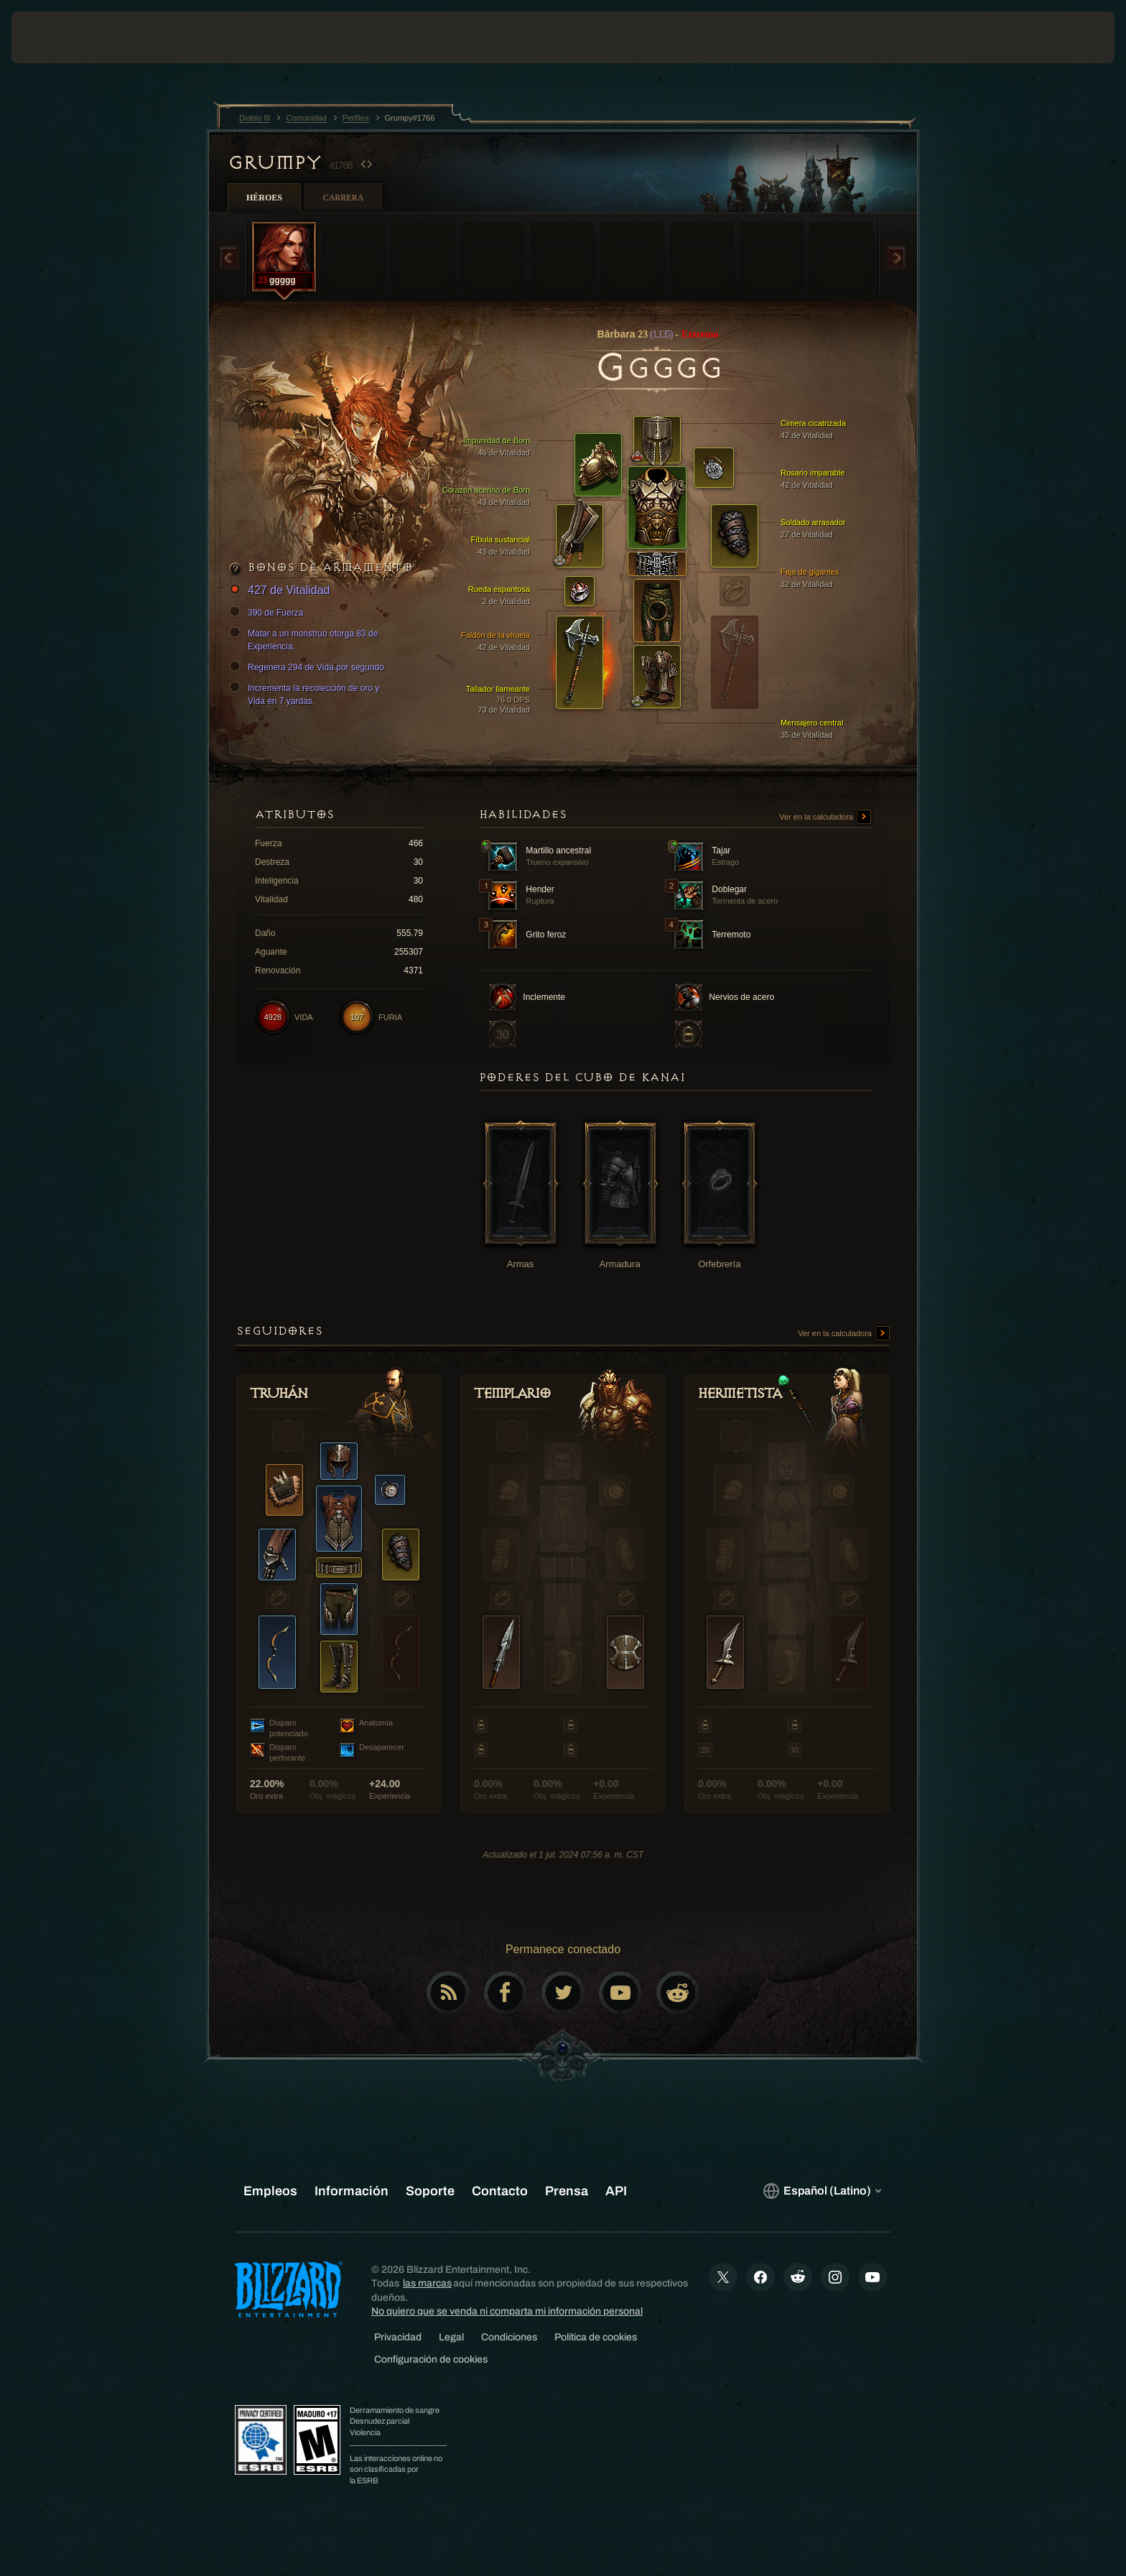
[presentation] (64, 37)
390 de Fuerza (268, 612)
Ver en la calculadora (825, 817)
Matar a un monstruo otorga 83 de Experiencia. (305, 639)
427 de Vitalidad (281, 591)
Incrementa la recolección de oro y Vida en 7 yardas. (306, 694)
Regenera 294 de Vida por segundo (308, 667)
